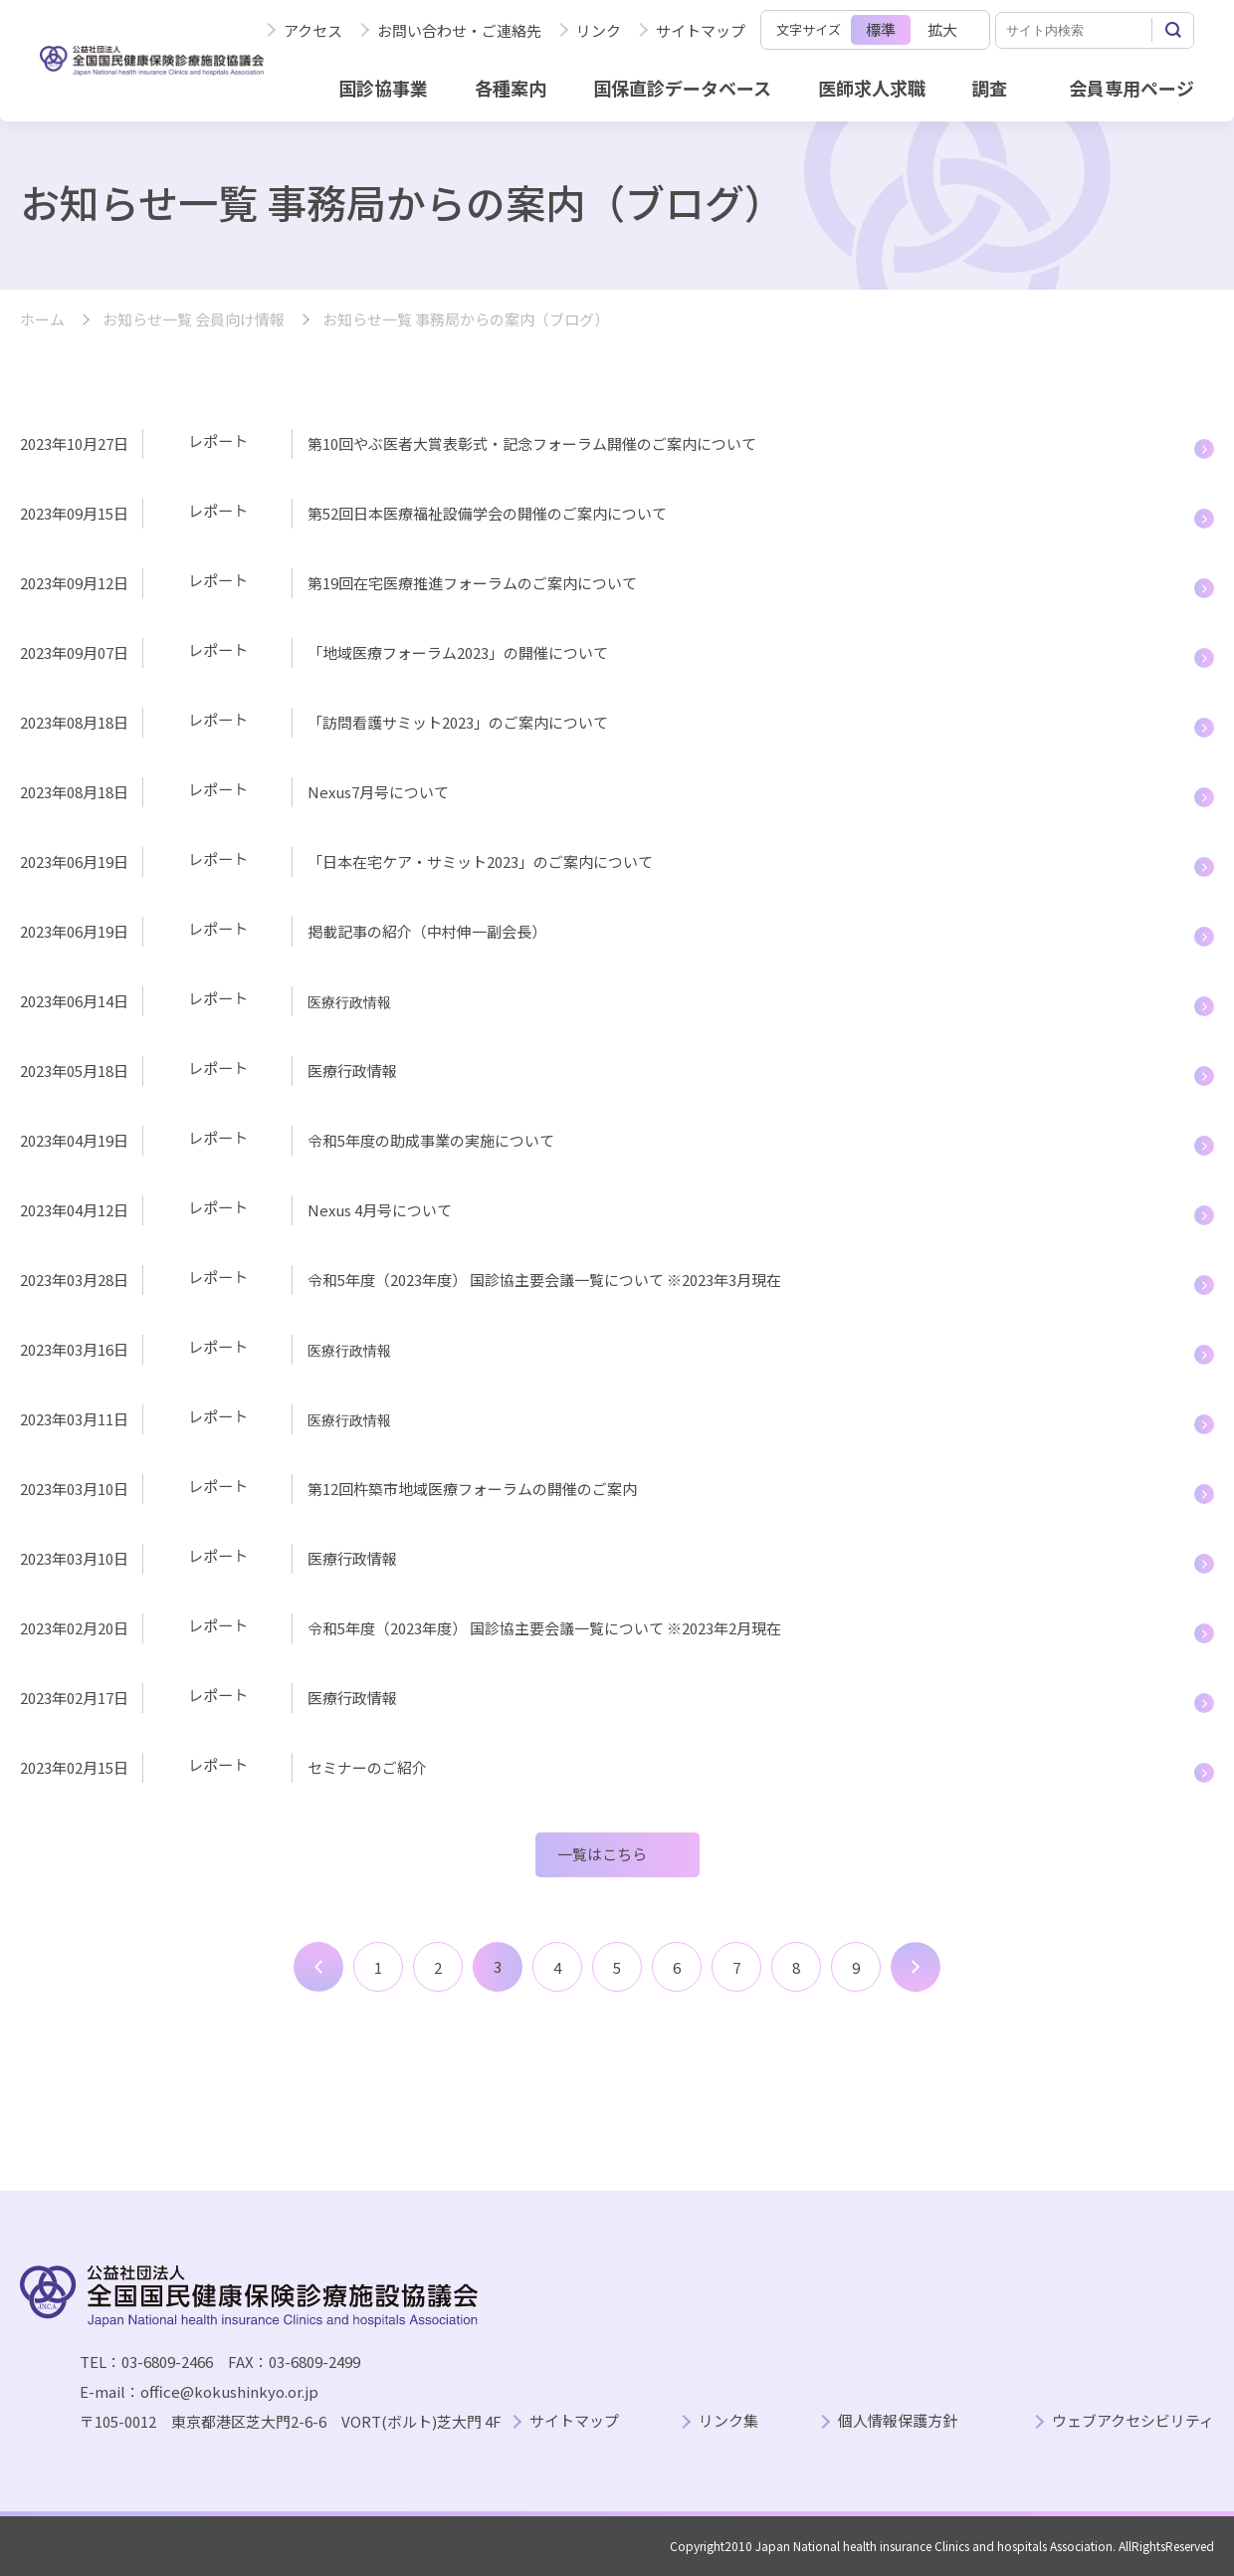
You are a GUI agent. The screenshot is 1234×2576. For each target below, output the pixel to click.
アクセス (313, 30)
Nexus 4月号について (380, 1209)
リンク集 (728, 2421)
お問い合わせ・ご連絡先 (459, 30)
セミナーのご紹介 (367, 1767)
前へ (318, 1967)
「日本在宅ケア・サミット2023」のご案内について (480, 861)
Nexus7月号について (378, 791)
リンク (598, 30)
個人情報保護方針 (897, 2421)
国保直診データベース (682, 88)
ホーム (42, 320)
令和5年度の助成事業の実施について (431, 1140)
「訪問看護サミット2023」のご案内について (458, 722)
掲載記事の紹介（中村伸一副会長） (427, 931)
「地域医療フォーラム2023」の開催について (458, 652)
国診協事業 (383, 88)
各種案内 (510, 88)
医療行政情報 (352, 1070)
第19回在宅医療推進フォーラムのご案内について (511, 582)
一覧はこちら (602, 1853)
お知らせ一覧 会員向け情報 (194, 320)
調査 (989, 88)
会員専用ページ (1131, 88)
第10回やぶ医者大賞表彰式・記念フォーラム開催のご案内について (532, 443)
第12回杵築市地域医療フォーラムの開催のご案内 (472, 1488)
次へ (915, 1967)
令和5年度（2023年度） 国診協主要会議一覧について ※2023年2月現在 (546, 1627)
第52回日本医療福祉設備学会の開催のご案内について (499, 513)
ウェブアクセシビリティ (1133, 2421)
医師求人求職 (872, 88)
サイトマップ (700, 30)
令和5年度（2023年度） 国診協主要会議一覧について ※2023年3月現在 (544, 1279)
